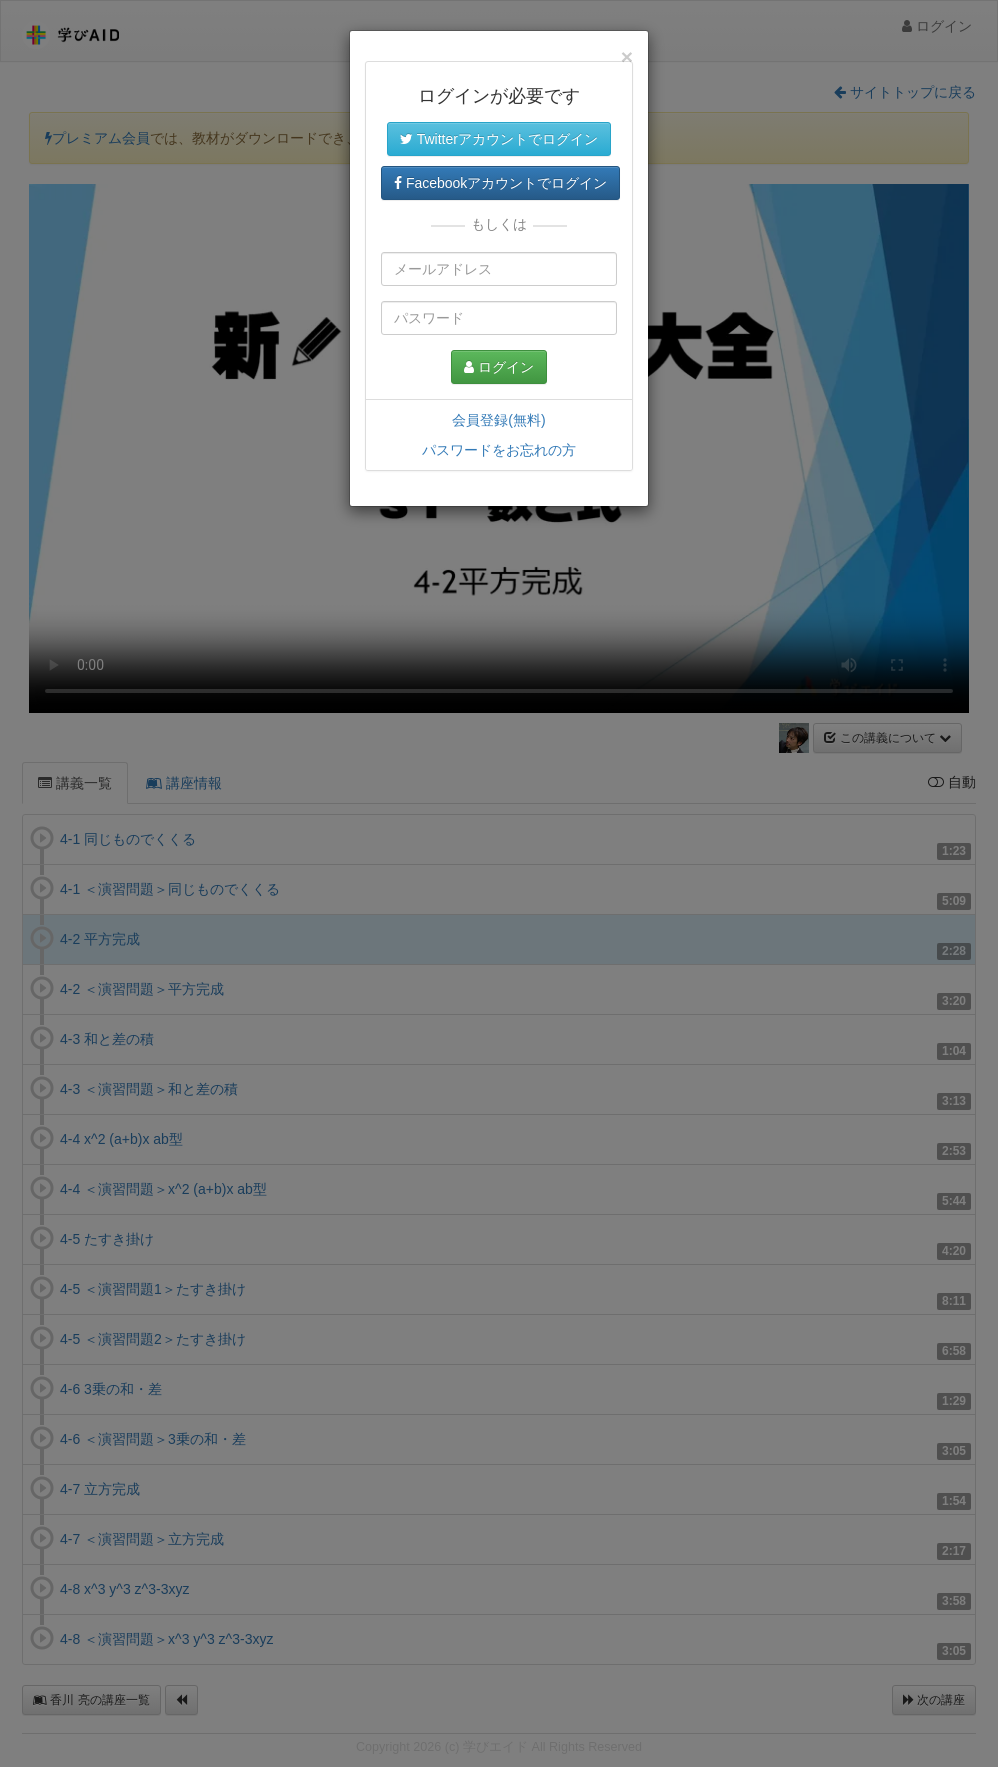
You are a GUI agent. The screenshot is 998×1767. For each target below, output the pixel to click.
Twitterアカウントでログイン (499, 139)
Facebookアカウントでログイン (500, 183)
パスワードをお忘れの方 (499, 450)
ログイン (499, 367)
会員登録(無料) (498, 420)
